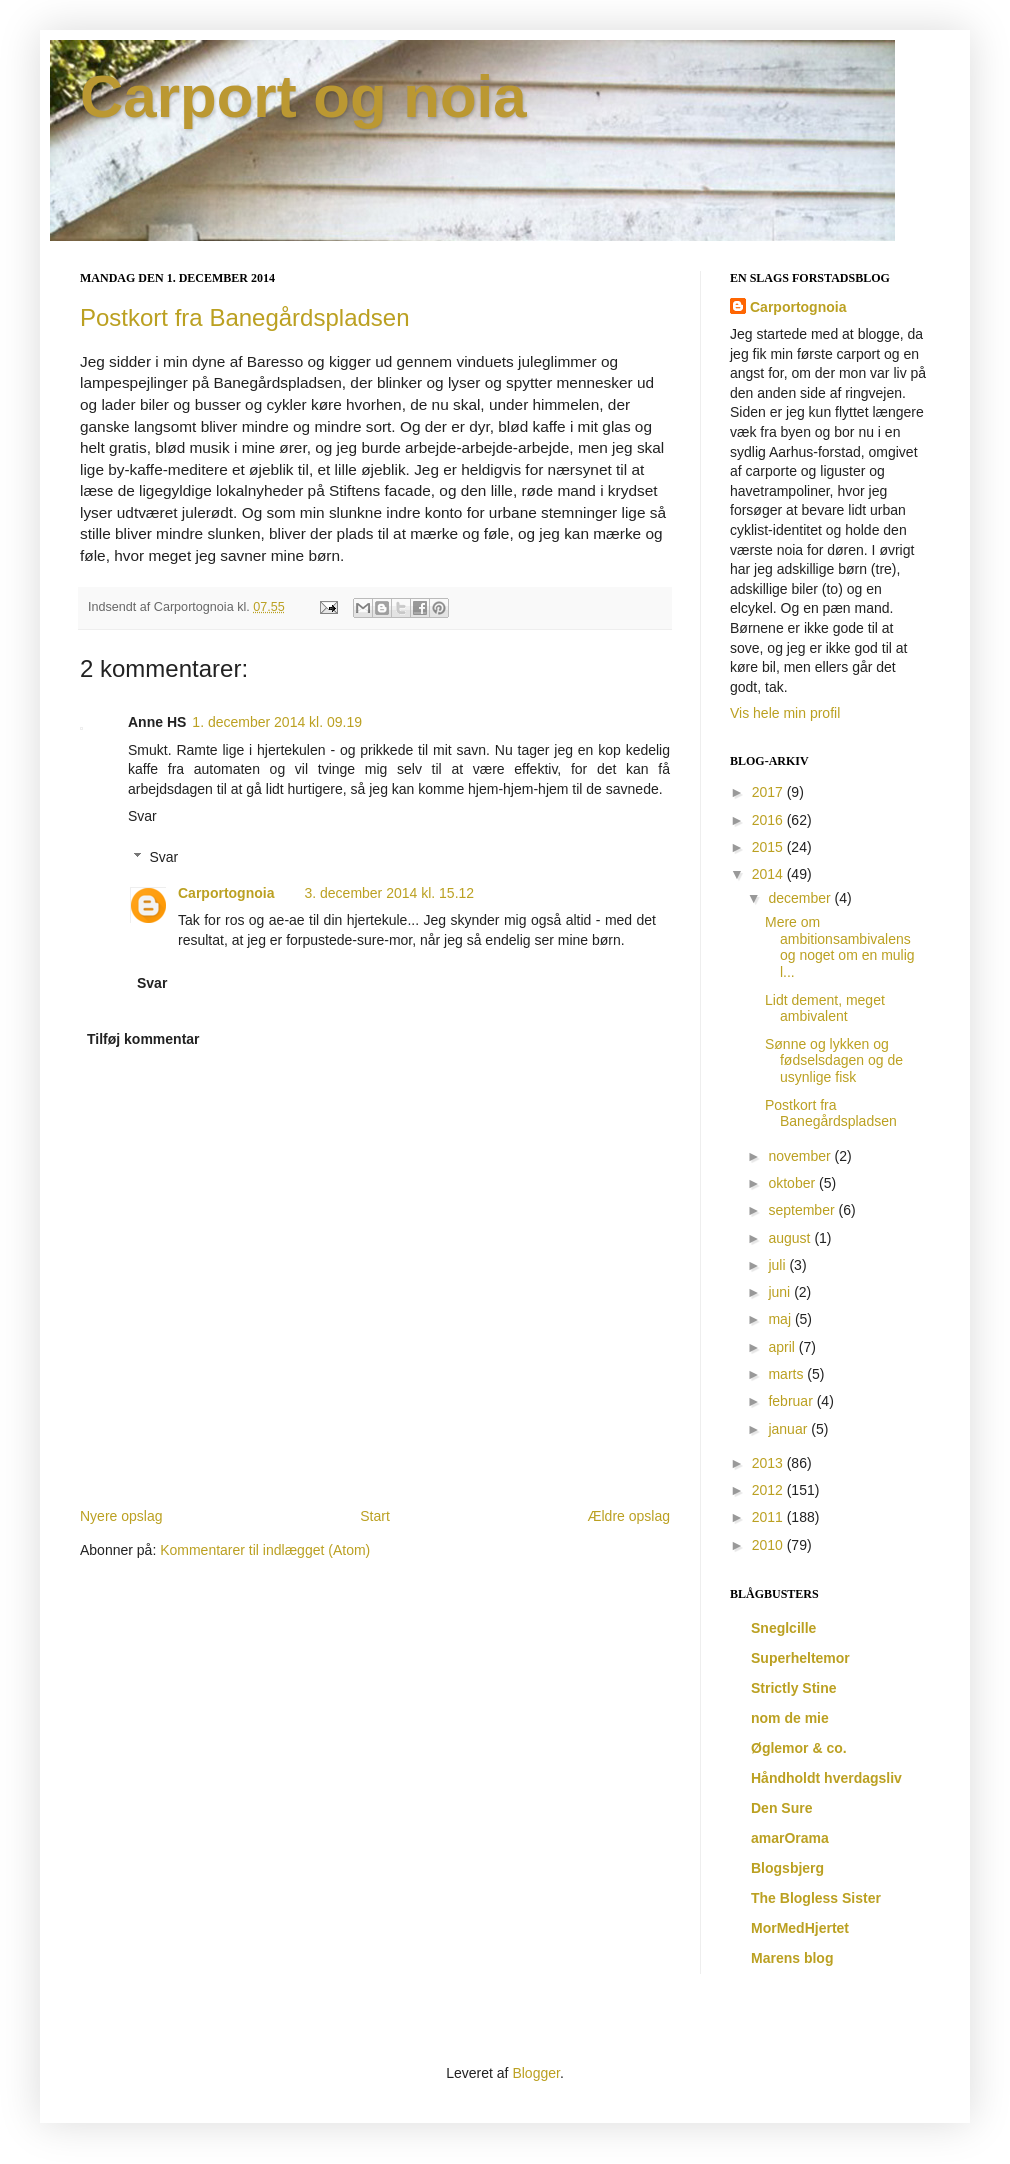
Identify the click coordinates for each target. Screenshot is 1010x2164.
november (801, 1156)
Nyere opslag (121, 1516)
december (801, 898)
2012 (769, 1490)
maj (781, 1319)
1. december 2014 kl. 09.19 (277, 722)
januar (789, 1429)
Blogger (535, 2073)
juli (778, 1265)
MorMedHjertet (800, 1928)
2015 (769, 847)
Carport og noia (303, 96)
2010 (769, 1545)
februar (792, 1401)
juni (781, 1292)
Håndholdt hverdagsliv (826, 1778)
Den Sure (781, 1808)
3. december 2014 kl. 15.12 (389, 893)
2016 (769, 820)
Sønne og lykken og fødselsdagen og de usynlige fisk (834, 1061)
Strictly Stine (794, 1688)
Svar (142, 816)
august (791, 1238)
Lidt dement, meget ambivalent (825, 1008)
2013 (769, 1463)
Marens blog (792, 1958)
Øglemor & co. (799, 1748)
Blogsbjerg (787, 1868)
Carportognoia (226, 893)
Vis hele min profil (785, 713)
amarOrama (790, 1838)
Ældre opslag (629, 1516)
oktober (793, 1183)
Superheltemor (800, 1658)
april (783, 1347)
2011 (769, 1517)
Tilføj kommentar (143, 1039)
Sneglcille (783, 1628)
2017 (769, 792)
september (803, 1210)
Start (375, 1516)
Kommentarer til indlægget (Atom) (265, 1550)
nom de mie (790, 1718)
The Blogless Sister (816, 1898)
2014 (769, 874)
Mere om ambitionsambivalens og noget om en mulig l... (840, 947)
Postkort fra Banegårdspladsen (245, 317)
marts (787, 1374)
